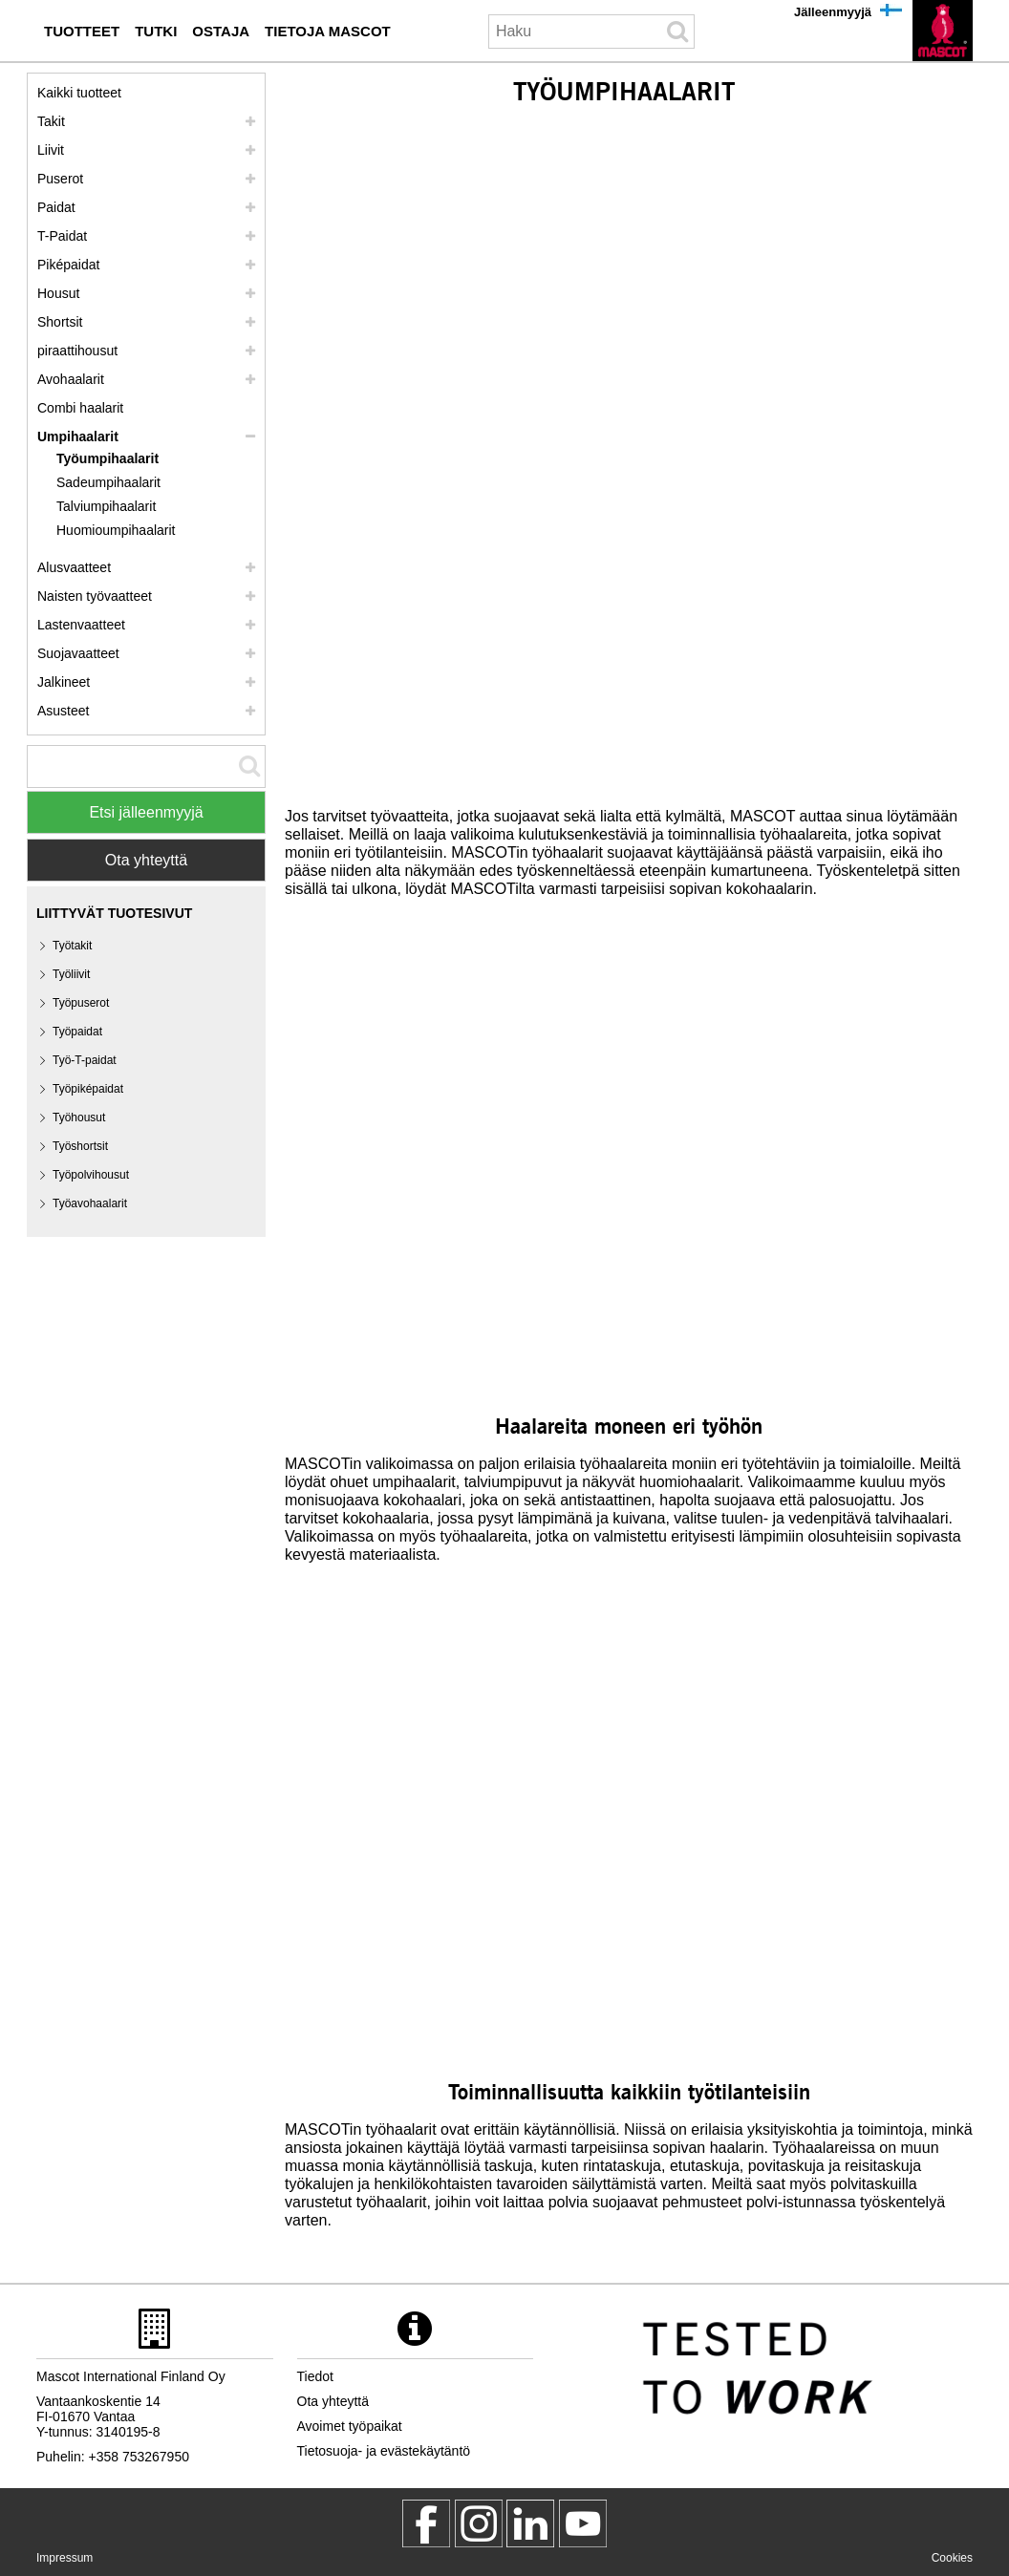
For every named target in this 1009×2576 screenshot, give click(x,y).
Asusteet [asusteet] (63, 710)
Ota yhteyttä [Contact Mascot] (146, 860)
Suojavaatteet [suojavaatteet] (78, 653)
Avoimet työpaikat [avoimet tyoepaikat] (349, 2426)
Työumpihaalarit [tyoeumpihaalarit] (107, 458)
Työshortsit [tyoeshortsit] (80, 1146)
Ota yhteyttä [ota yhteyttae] (333, 2401)
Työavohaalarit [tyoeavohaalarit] (90, 1203)
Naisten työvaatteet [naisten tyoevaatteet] (94, 596)
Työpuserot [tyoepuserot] (81, 1003)
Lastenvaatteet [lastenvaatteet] (81, 624)
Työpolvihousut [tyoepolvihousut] (91, 1175)
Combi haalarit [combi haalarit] (80, 407)
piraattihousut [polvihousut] (77, 350)
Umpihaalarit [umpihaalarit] (77, 436)
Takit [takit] (51, 121)
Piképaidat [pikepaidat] (68, 264)
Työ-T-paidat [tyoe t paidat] (85, 1060)
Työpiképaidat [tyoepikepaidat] (88, 1089)
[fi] (942, 30)
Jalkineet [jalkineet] (63, 682)
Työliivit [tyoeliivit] (71, 974)
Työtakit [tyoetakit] (72, 945)
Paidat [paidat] (56, 207)
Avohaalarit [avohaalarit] (70, 379)
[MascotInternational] (583, 2523)
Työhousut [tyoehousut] (79, 1117)
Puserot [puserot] (60, 178)
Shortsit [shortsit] (59, 322)
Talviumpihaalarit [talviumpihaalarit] (106, 506)
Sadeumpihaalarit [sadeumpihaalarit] (108, 482)
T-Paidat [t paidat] (62, 236)
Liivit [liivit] (50, 150)
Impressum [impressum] (64, 2558)
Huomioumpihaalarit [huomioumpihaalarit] (116, 530)
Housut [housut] (58, 293)
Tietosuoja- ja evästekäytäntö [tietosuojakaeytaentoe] (384, 2451)
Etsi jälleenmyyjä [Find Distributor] (146, 812)
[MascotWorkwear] (426, 2523)
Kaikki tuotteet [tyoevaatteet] (79, 92)
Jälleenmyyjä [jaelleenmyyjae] (832, 12)
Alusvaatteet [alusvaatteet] (74, 567)
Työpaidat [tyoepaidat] (77, 1031)
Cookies (952, 2558)
